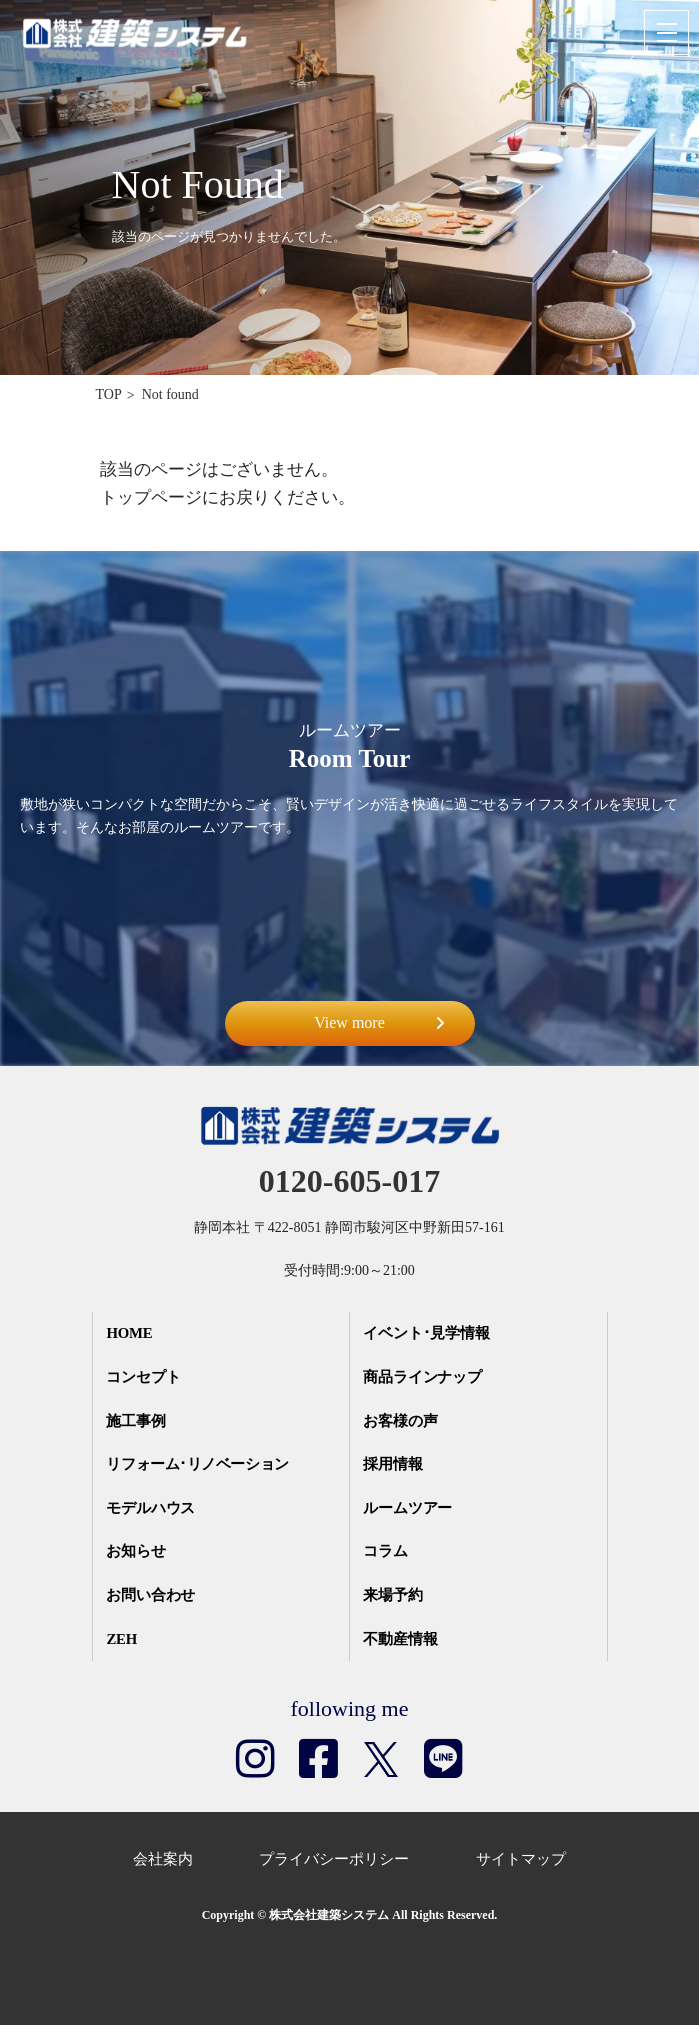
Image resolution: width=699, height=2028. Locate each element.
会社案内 (163, 1861)
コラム (387, 1554)
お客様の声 (402, 1422)
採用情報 (395, 1466)
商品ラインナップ (425, 1378)
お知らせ (138, 1554)
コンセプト (145, 1378)
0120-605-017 (349, 1181)
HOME (132, 1334)
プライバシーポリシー (334, 1861)
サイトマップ (521, 1861)
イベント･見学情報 (429, 1334)
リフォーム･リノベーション (202, 1466)
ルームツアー (410, 1510)
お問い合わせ (153, 1598)
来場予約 (395, 1598)
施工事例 (138, 1422)
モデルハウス (153, 1510)
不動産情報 (402, 1642)
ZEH (124, 1642)
